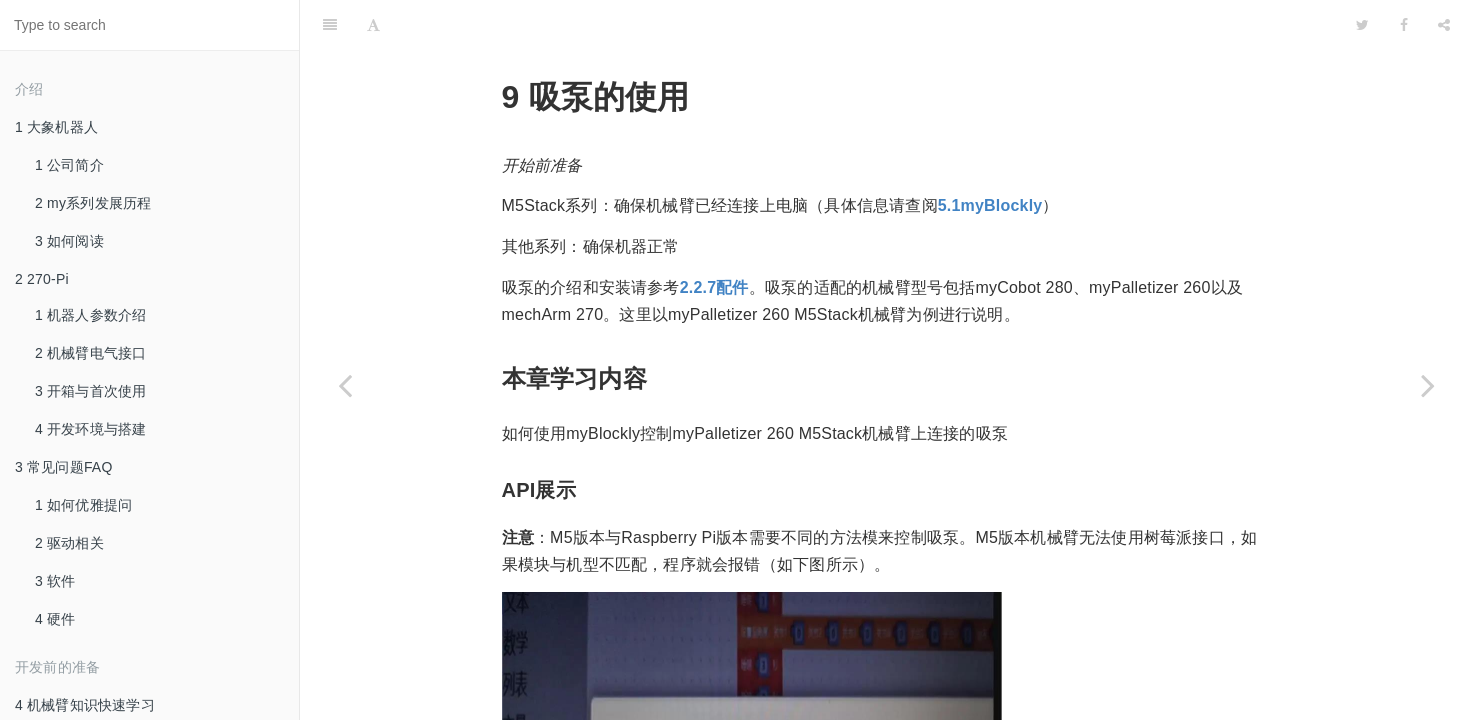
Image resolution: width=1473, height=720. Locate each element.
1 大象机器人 (56, 127)
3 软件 (55, 581)
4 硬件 (55, 619)
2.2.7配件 (714, 237)
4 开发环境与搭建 (90, 429)
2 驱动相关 (69, 543)
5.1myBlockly (990, 155)
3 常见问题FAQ (63, 467)
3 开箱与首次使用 (90, 391)
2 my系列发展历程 (93, 203)
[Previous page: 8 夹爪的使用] (345, 385)
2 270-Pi (42, 279)
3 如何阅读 (69, 241)
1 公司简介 (69, 165)
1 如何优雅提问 (83, 505)
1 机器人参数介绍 (90, 315)
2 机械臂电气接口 (90, 353)
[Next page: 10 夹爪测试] (1428, 385)
